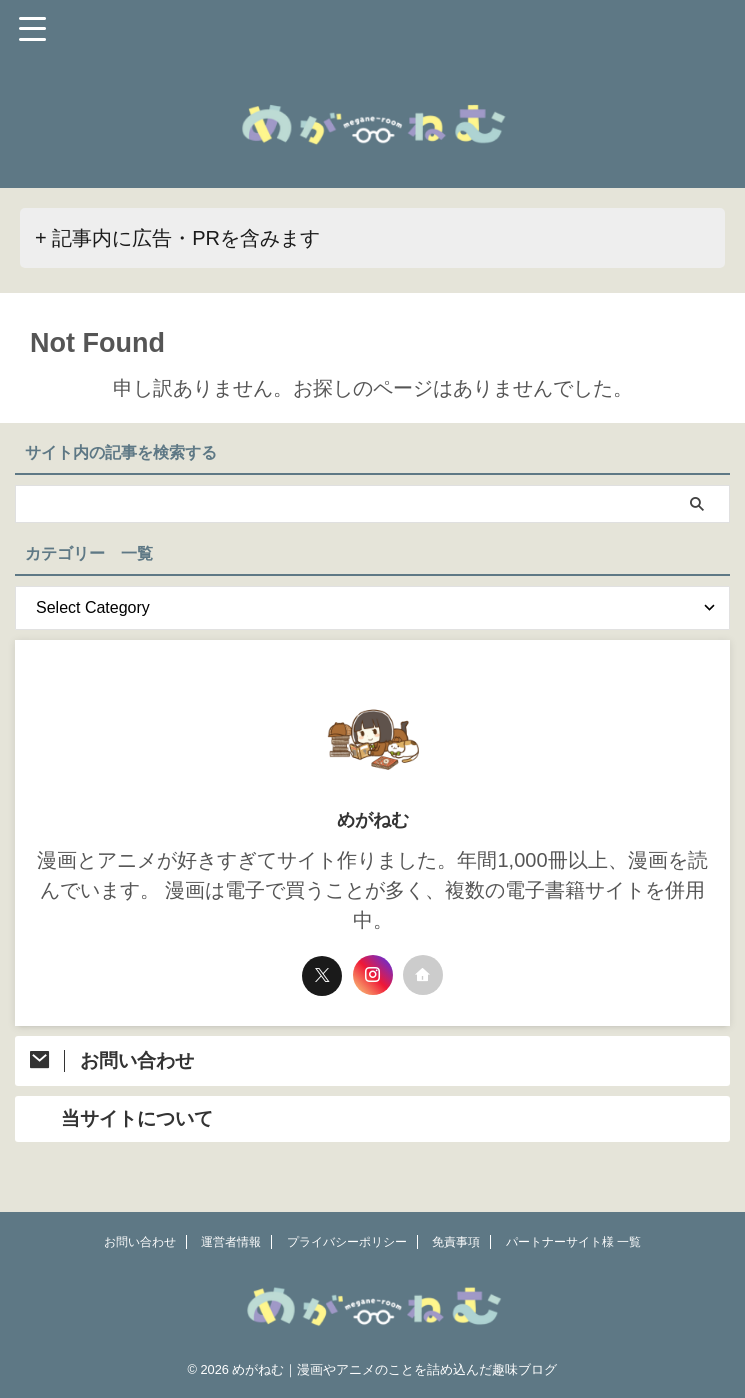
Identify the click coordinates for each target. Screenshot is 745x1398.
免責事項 (456, 1242)
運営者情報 (231, 1242)
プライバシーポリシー (347, 1242)
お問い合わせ (140, 1242)
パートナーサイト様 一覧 (573, 1242)
